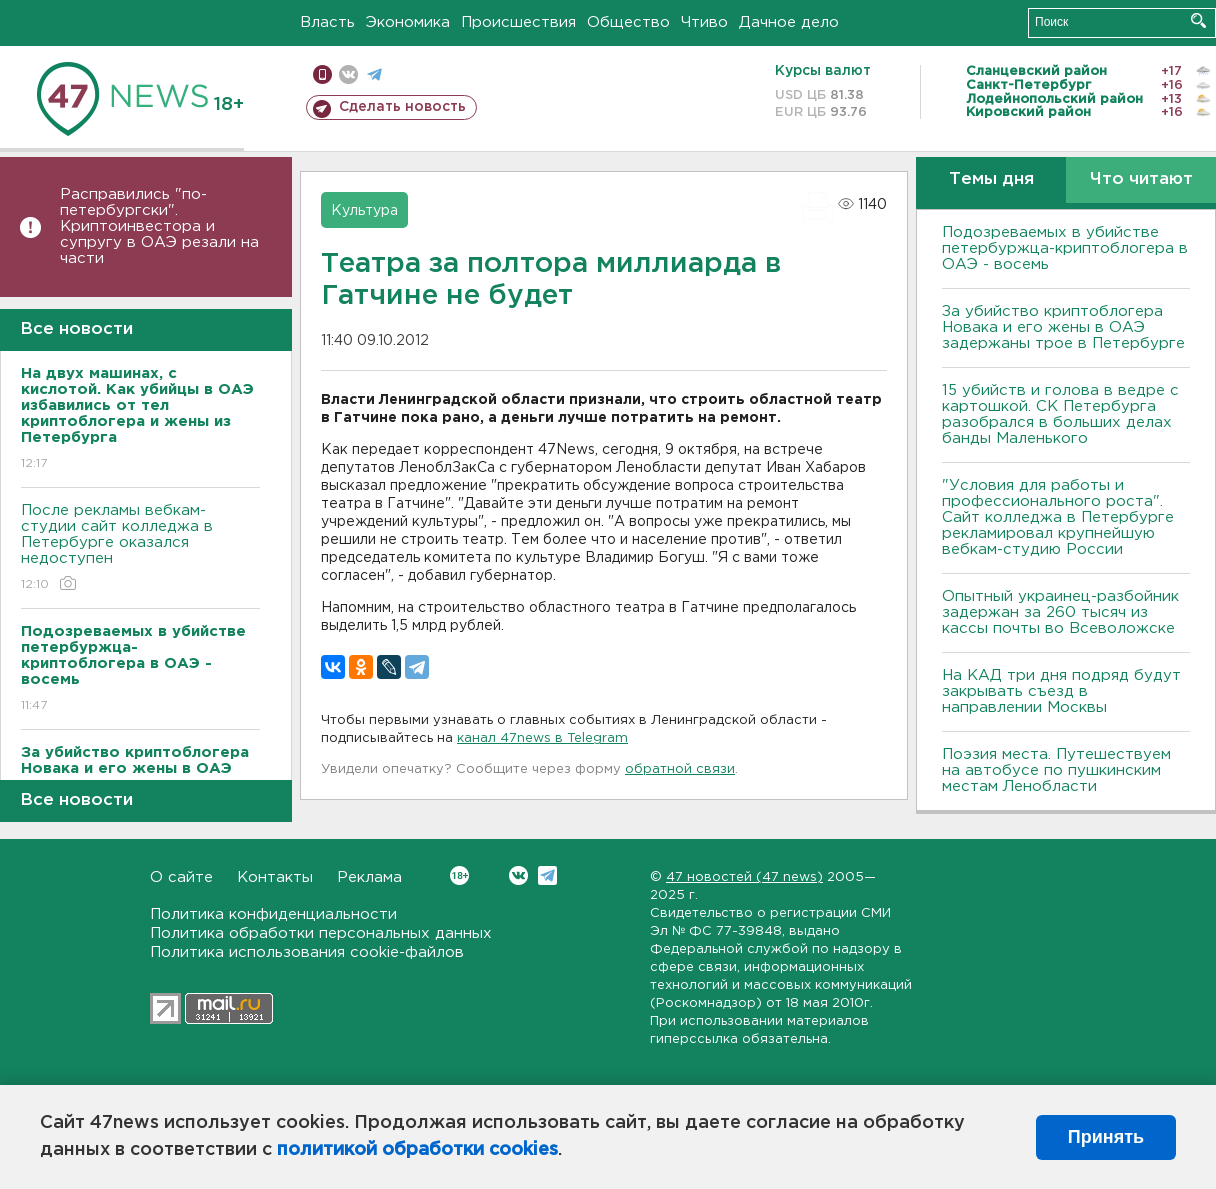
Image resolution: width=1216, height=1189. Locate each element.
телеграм (374, 74)
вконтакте (348, 74)
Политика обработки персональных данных (321, 933)
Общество (628, 22)
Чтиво (704, 22)
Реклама (369, 877)
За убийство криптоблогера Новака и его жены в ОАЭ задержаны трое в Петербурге (1063, 327)
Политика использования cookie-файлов (307, 952)
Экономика (408, 22)
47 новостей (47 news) (744, 877)
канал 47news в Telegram (542, 738)
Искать (1198, 20)
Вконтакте (459, 875)
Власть (327, 22)
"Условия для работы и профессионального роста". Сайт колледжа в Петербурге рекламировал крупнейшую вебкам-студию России (1058, 517)
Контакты (275, 877)
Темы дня (991, 179)
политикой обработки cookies (417, 1150)
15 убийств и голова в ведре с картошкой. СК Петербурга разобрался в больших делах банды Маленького (1060, 414)
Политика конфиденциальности (273, 914)
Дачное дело (789, 22)
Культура (364, 211)
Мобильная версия (322, 74)
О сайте (181, 877)
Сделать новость (402, 107)
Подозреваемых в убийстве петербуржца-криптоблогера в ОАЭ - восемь (1065, 248)
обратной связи (680, 769)
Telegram (547, 875)
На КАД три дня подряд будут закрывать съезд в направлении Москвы (1061, 691)
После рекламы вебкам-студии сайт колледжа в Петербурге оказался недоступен (140, 548)
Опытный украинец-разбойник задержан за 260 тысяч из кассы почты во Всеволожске (1060, 612)
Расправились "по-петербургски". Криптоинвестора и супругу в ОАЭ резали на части (159, 226)
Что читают (1141, 179)
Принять (1106, 1137)
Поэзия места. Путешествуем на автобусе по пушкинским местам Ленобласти (1056, 770)
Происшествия (518, 22)
